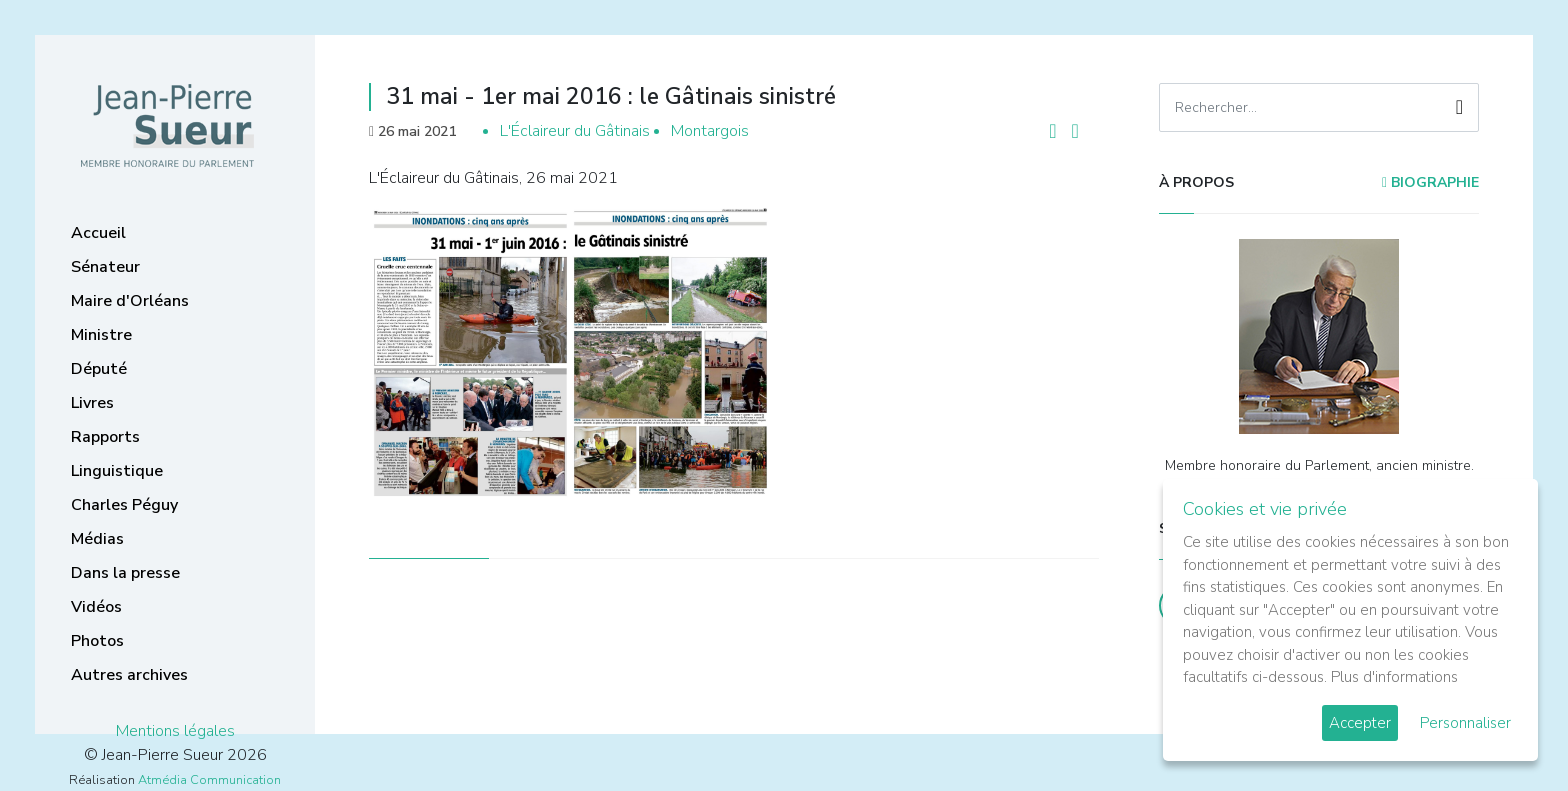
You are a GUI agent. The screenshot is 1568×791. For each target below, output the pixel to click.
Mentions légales (175, 731)
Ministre (101, 335)
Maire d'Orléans (130, 301)
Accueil (98, 233)
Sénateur (105, 267)
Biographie (1430, 182)
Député (99, 369)
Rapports (105, 437)
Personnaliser (1465, 723)
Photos (97, 641)
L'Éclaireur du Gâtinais (575, 131)
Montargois (710, 131)
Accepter (1360, 723)
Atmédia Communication (209, 780)
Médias (97, 539)
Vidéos (96, 607)
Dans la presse (125, 573)
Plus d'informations (1394, 677)
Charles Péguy (124, 505)
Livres (92, 403)
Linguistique (117, 471)
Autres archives (129, 675)
